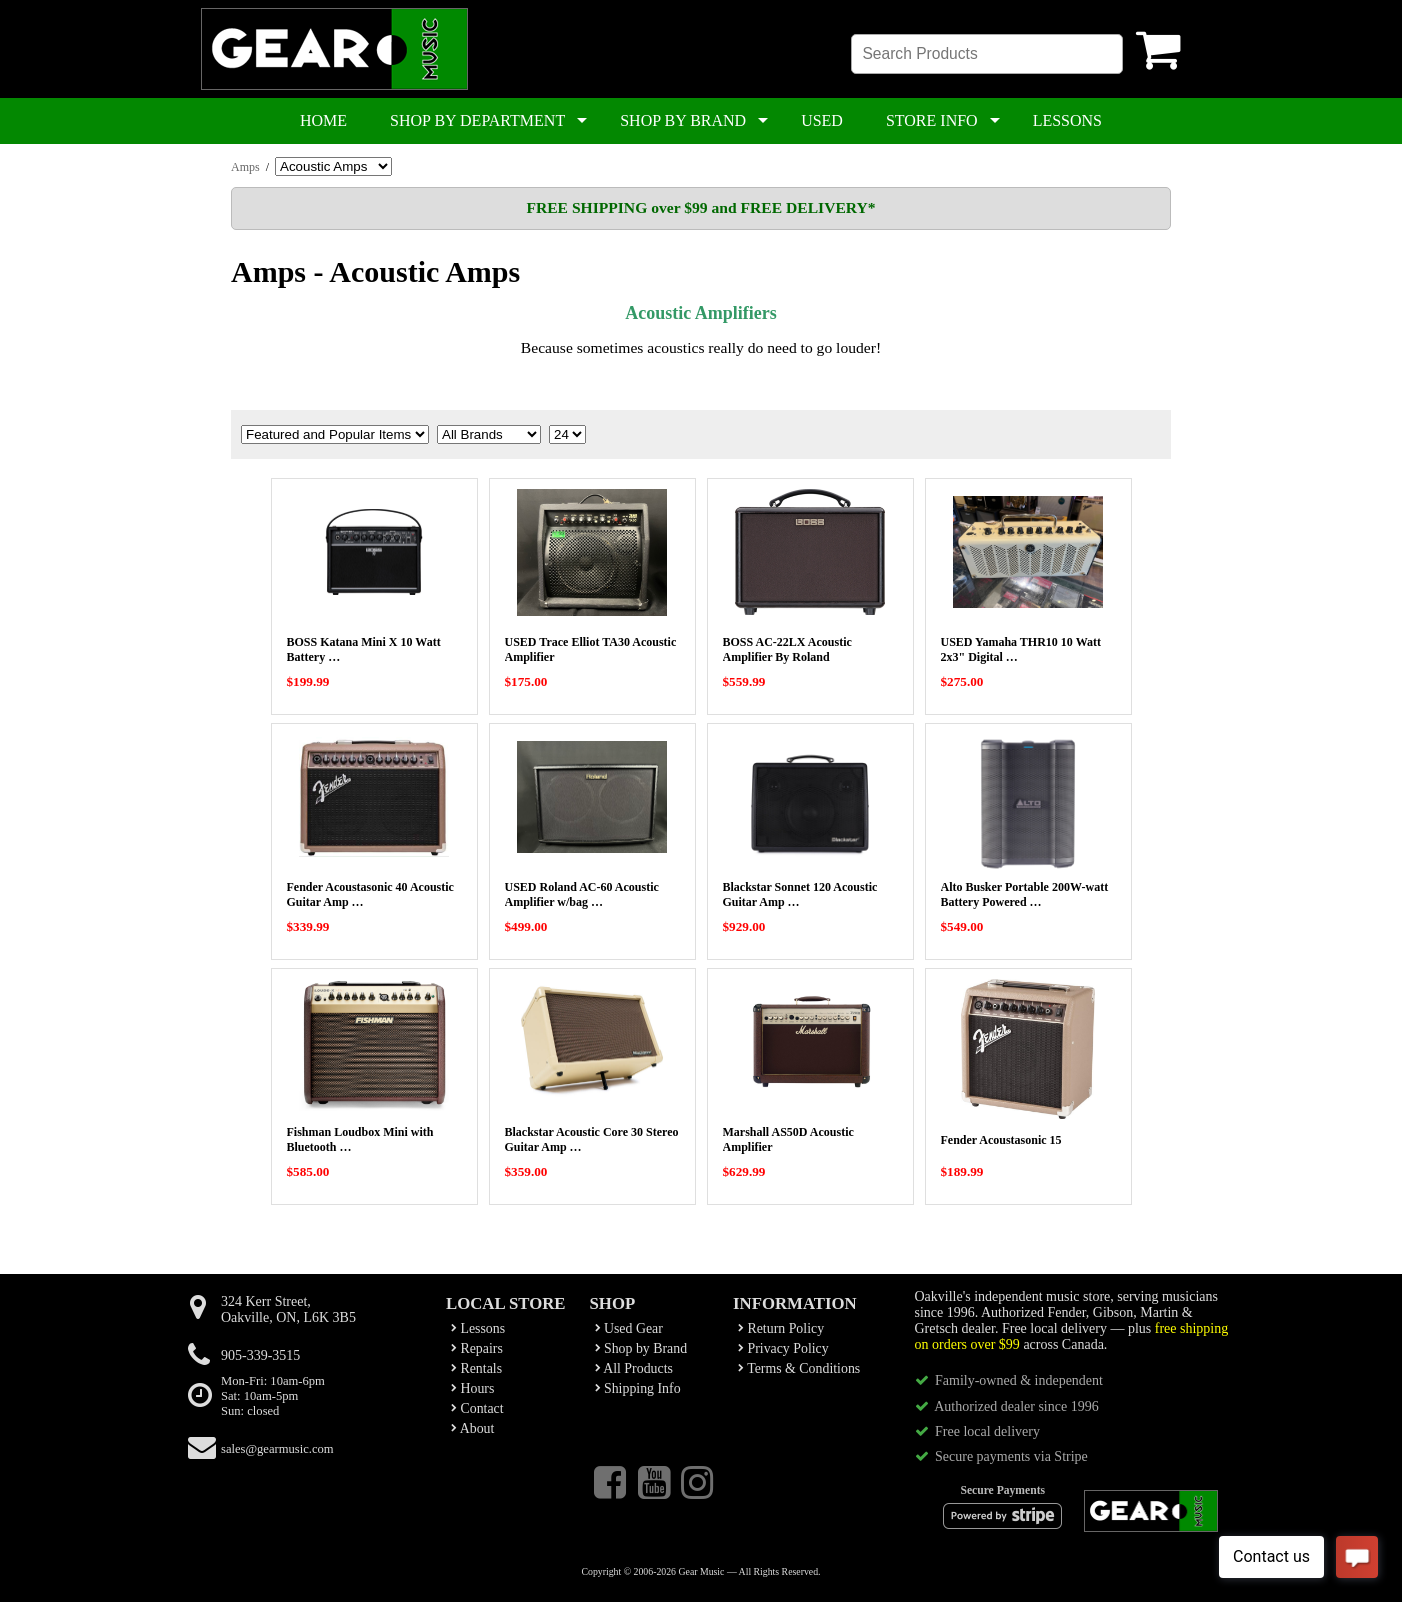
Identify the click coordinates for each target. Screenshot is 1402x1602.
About (472, 1428)
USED (822, 120)
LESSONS (1067, 120)
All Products (634, 1368)
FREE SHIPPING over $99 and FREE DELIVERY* (700, 207)
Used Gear (629, 1328)
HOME (323, 120)
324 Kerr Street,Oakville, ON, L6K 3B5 (288, 1309)
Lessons (478, 1328)
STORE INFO (932, 120)
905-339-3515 (260, 1355)
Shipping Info (638, 1388)
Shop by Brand (641, 1348)
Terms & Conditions (799, 1368)
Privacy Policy (783, 1348)
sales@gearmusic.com (277, 1449)
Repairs (477, 1348)
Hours (472, 1388)
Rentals (476, 1368)
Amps (245, 167)
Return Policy (781, 1328)
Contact (477, 1408)
